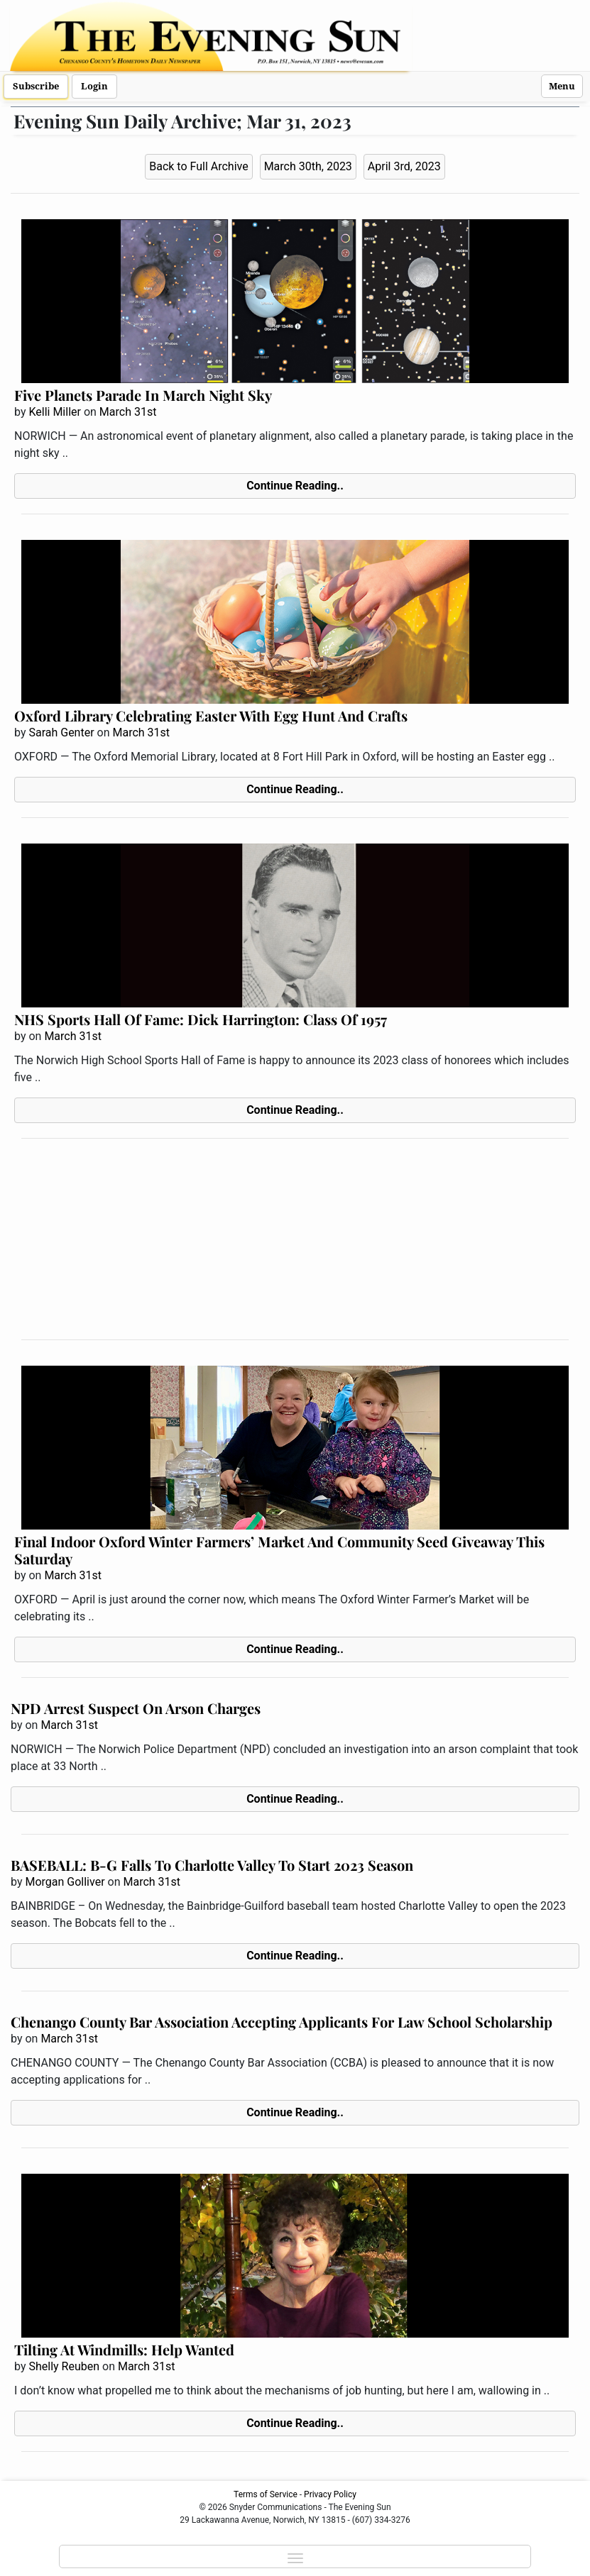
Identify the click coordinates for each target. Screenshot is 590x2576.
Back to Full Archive (198, 166)
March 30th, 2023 (308, 166)
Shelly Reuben (63, 2366)
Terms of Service (265, 2494)
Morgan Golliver (64, 1882)
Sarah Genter (61, 732)
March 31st (128, 412)
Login (94, 86)
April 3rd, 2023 (404, 166)
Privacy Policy (330, 2494)
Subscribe (36, 86)
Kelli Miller (54, 412)
